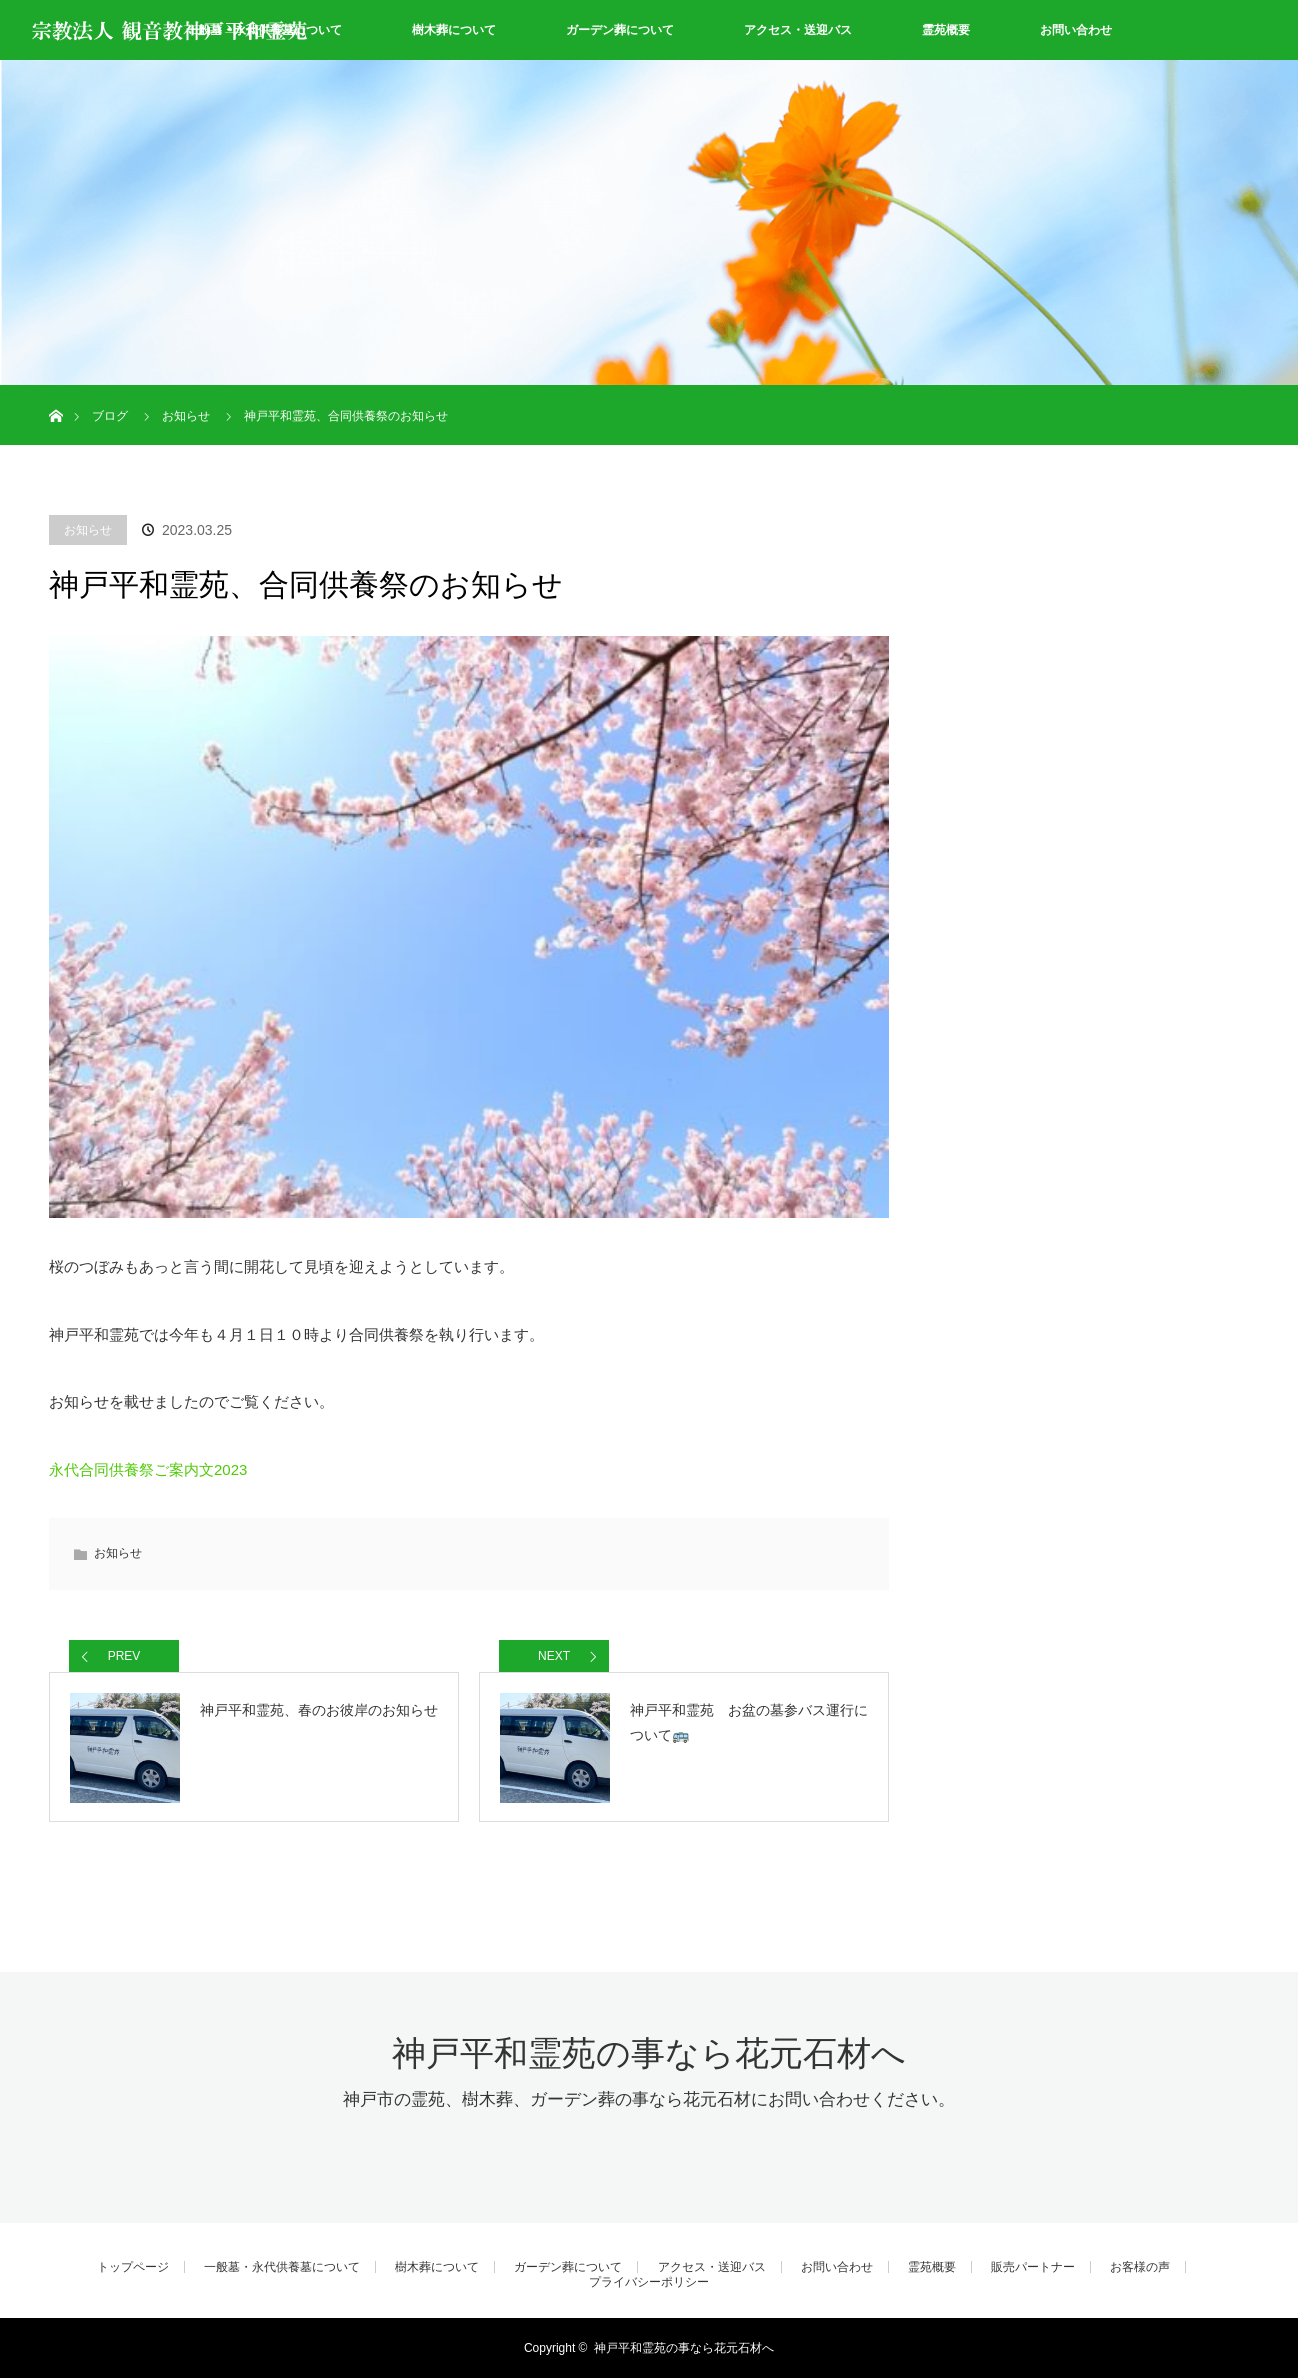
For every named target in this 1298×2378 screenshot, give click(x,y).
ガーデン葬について (620, 30)
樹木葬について (454, 30)
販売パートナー (1033, 2267)
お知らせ (88, 530)
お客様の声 (1140, 2267)
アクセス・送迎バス (798, 30)
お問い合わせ (1076, 30)
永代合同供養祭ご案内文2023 (148, 1469)
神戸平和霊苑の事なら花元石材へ (649, 2053)
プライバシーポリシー (649, 2282)
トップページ (133, 2267)
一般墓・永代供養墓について (282, 2267)
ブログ (110, 416)
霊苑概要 (946, 30)
